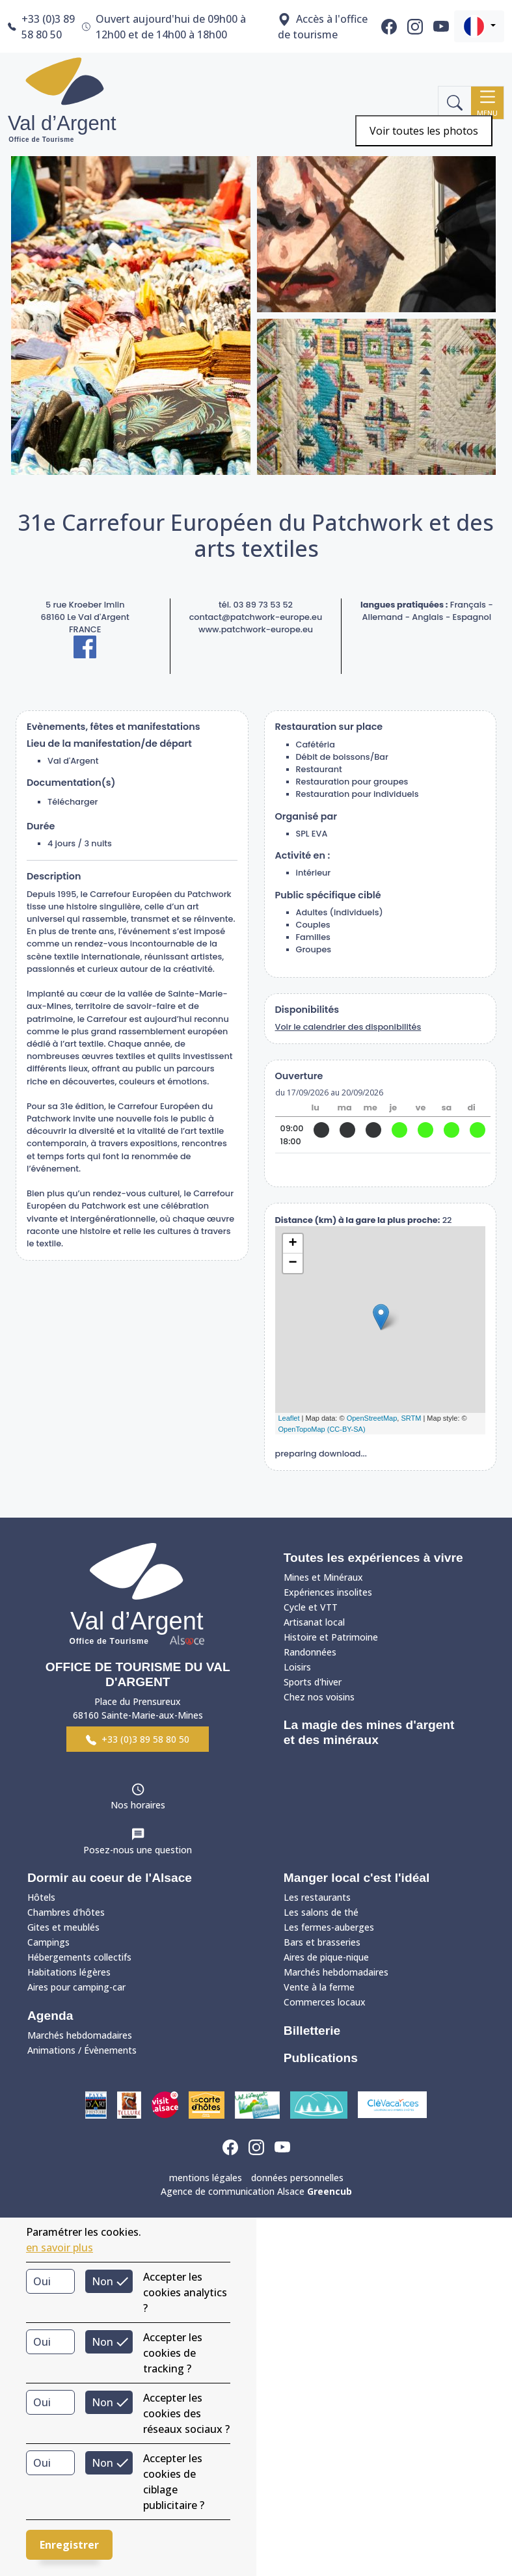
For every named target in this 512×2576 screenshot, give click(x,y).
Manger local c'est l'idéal (357, 1878)
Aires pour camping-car (76, 1987)
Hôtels (41, 1897)
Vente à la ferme (319, 1987)
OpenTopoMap (301, 1429)
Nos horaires (138, 1805)
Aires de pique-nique (326, 1957)
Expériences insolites (328, 1592)
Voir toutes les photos (424, 131)
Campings (48, 1942)
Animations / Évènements (82, 2050)
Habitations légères (69, 1972)
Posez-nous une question (137, 1850)
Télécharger (72, 801)
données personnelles (297, 2177)
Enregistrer (69, 2545)
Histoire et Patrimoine (331, 1637)
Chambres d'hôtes (66, 1912)
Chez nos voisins (319, 1697)
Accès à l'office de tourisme (323, 27)
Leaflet (289, 1418)
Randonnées (310, 1652)
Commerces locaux (325, 2002)
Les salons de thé (321, 1912)
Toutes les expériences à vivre (373, 1557)
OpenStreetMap (372, 1418)
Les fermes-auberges (329, 1927)
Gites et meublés (63, 1927)
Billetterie (312, 2030)
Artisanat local (314, 1622)
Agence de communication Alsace (256, 2191)
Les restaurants (317, 1897)
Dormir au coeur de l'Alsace (109, 1878)
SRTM (411, 1418)
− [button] (292, 1263)
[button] (479, 26)
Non (102, 2281)
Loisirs (297, 1667)
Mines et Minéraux (323, 1577)
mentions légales (205, 2177)
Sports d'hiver (313, 1682)
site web (380, 1169)
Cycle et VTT (311, 1607)
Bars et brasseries (322, 1942)
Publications (321, 2058)
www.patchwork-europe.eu (255, 629)
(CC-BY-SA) (346, 1429)
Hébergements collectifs (79, 1957)
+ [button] (292, 1244)
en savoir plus (59, 2247)
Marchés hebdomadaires (79, 2035)
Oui (42, 2281)
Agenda (50, 2015)
